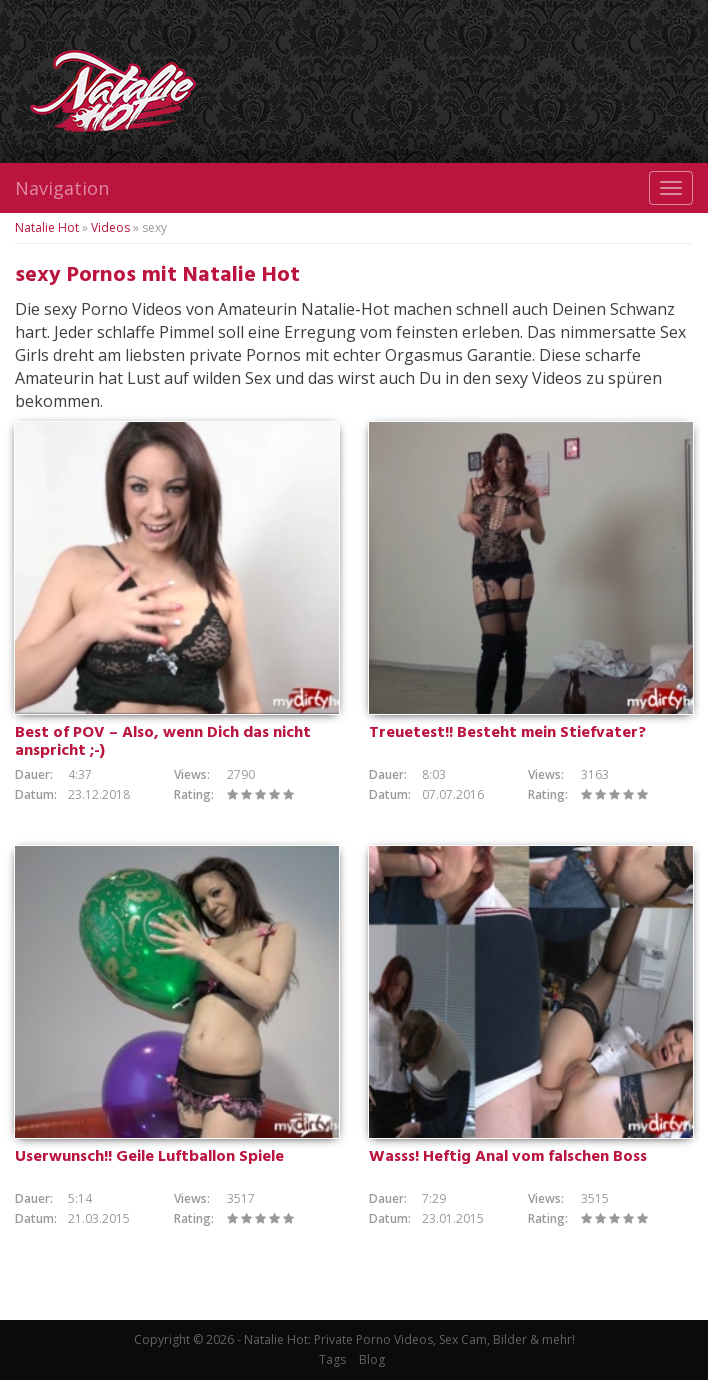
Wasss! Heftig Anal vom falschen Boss (508, 1157)
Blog (372, 1359)
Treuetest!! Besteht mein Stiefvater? (507, 733)
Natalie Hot (47, 227)
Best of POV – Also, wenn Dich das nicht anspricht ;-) (163, 742)
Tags (332, 1359)
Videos (110, 227)
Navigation (62, 188)
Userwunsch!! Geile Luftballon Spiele (149, 1157)
